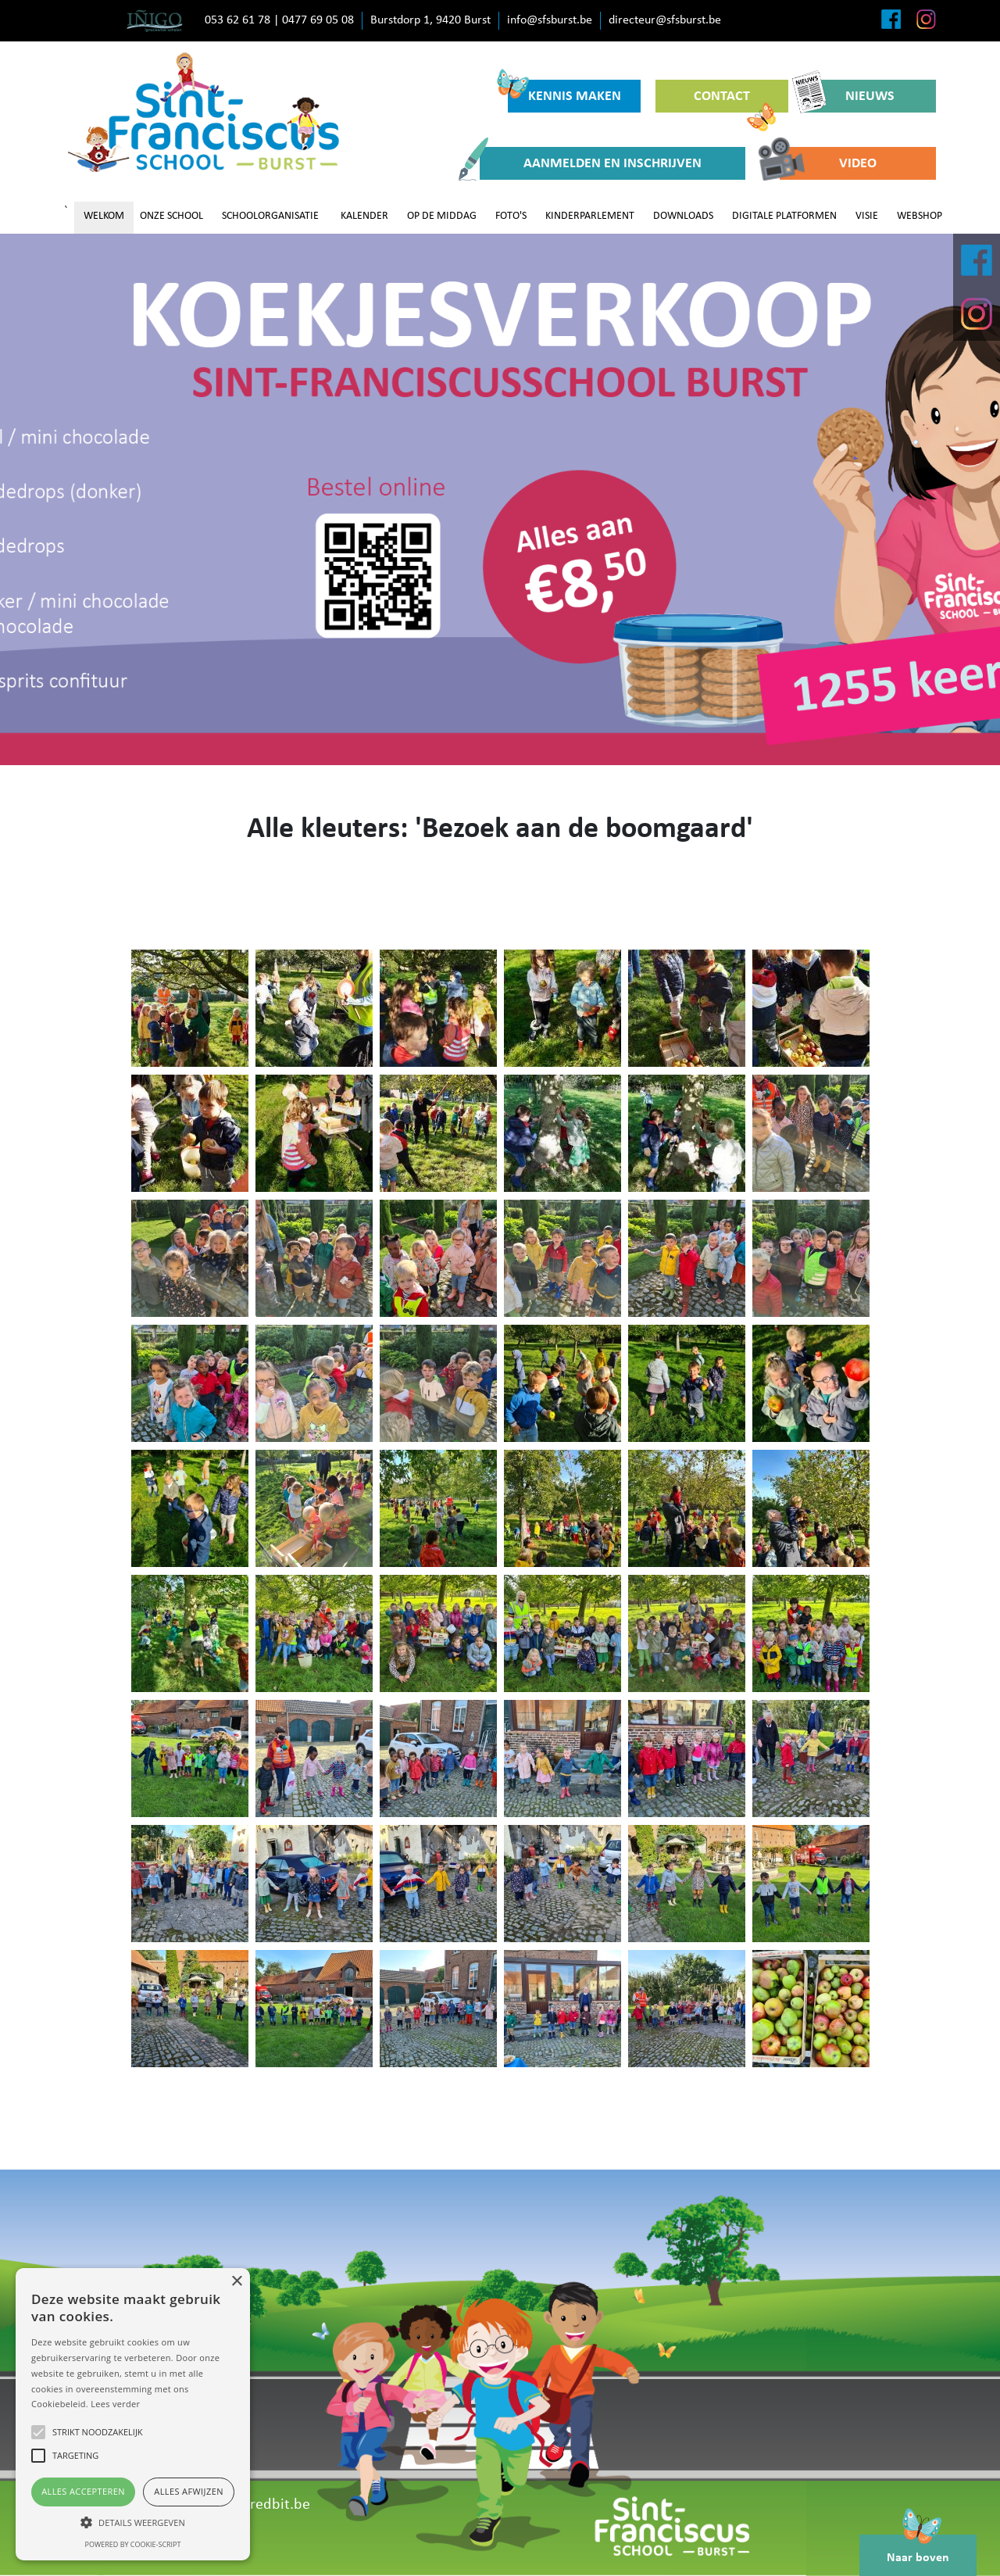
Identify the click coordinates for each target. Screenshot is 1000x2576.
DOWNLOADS (683, 216)
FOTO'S (511, 216)
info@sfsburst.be (549, 20)
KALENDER (364, 216)
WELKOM (104, 216)
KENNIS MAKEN (564, 92)
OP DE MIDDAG (442, 216)
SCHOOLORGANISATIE (270, 216)
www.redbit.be (262, 2505)
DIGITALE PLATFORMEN (784, 216)
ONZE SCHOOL (171, 216)
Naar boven (918, 2549)
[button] (132, 2522)
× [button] (236, 2282)
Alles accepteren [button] (83, 2491)
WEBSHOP (919, 216)
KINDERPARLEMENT (589, 216)
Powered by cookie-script (133, 2544)
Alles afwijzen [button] (188, 2491)
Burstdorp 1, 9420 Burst (430, 20)
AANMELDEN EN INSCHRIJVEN (591, 163)
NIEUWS (849, 96)
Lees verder (115, 2404)
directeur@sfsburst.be (665, 20)
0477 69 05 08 (318, 20)
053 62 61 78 (237, 20)
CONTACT (735, 101)
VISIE (866, 216)
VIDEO (828, 163)
